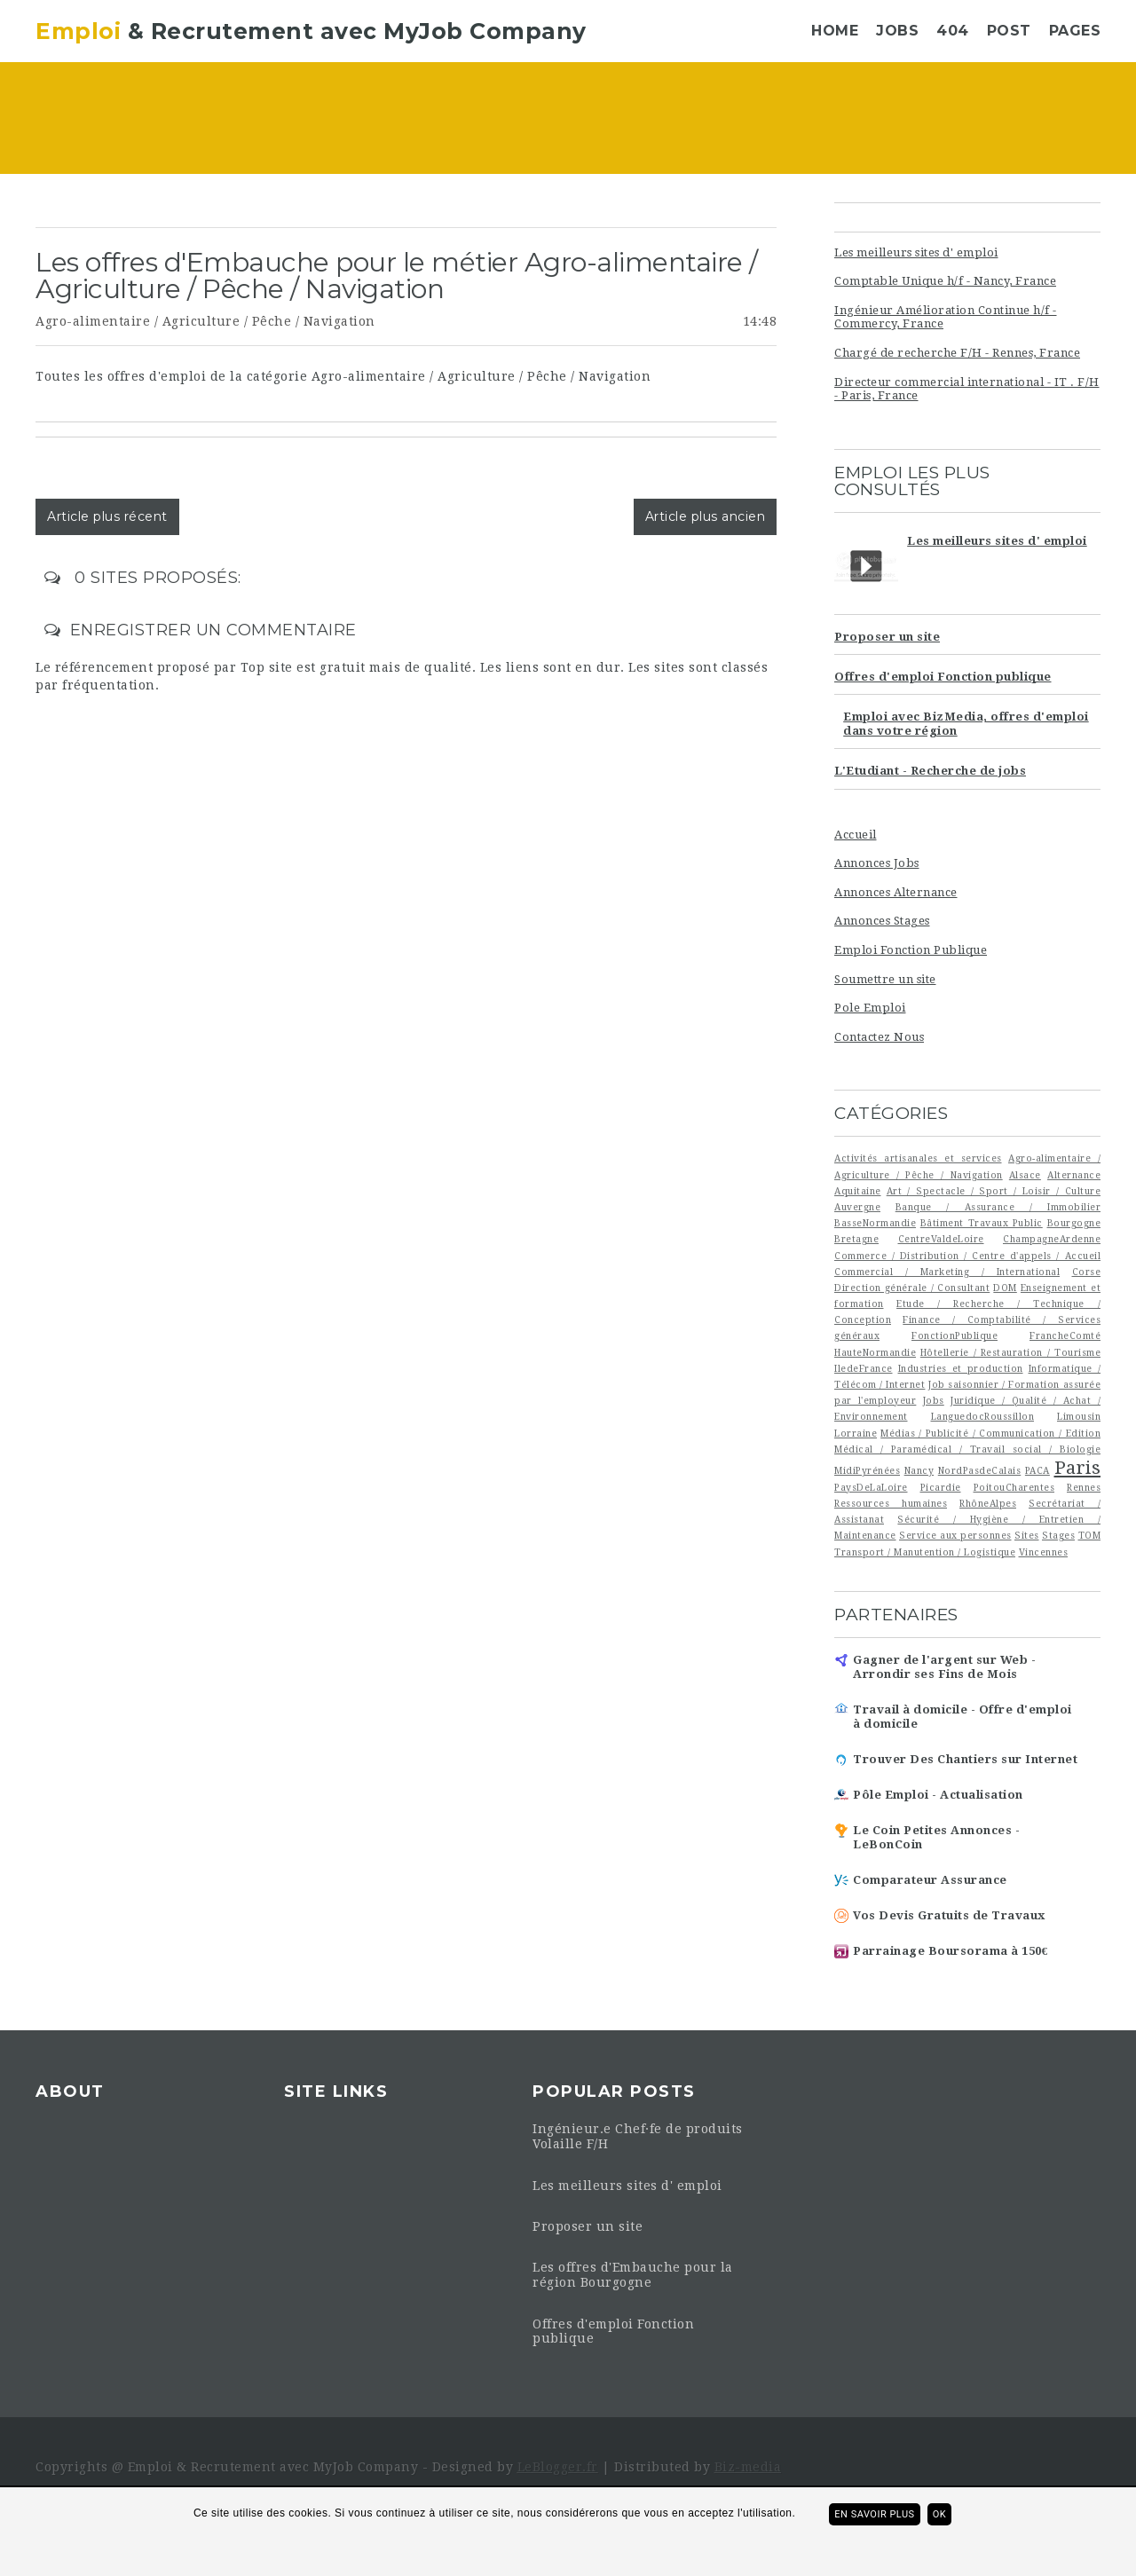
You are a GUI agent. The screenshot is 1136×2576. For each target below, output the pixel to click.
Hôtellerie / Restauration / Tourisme (1010, 1352)
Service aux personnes (955, 1535)
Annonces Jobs (876, 863)
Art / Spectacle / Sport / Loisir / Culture (993, 1191)
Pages (1075, 30)
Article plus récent (107, 516)
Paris (1077, 1467)
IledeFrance (863, 1368)
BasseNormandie (875, 1222)
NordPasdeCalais (980, 1470)
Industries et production (960, 1368)
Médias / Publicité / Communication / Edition (990, 1433)
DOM (1005, 1287)
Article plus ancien (705, 516)
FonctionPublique (954, 1335)
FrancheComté (1065, 1335)
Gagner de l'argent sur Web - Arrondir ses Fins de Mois (944, 1667)
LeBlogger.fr (557, 2467)
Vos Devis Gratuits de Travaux (949, 1915)
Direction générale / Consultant (912, 1287)
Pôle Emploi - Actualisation (938, 1794)
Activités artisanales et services (918, 1158)
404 (952, 30)
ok (939, 2514)
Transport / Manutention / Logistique (924, 1552)
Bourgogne (1074, 1222)
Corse (1086, 1271)
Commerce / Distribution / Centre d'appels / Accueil (967, 1255)
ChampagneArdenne (1051, 1238)
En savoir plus (874, 2514)
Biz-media (748, 2467)
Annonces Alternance (896, 892)
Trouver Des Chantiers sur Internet (965, 1759)
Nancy (919, 1470)
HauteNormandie (875, 1352)
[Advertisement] (675, 120)
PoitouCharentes (1014, 1487)
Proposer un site (887, 636)
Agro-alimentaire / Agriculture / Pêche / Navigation (205, 321)
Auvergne (857, 1206)
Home (834, 30)
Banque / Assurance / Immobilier (997, 1206)
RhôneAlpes (987, 1503)
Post (1009, 30)
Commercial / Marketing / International (947, 1271)
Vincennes (1044, 1552)
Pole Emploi (870, 1007)
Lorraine (855, 1433)
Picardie (940, 1487)
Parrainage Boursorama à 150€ (950, 1951)
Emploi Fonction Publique (910, 950)
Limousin (1078, 1416)
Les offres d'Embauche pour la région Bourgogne (632, 2274)
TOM (1089, 1535)
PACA (1037, 1470)
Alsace (1025, 1175)
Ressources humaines (890, 1503)
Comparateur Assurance (930, 1880)
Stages (1058, 1535)
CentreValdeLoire (941, 1238)
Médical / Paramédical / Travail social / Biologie (967, 1449)
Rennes (1083, 1487)
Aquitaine (857, 1191)
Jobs (897, 30)
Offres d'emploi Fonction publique (943, 676)
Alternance (1073, 1175)
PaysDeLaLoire (871, 1487)
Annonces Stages (882, 920)
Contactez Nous (879, 1037)
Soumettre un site (885, 979)
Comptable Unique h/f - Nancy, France (945, 281)
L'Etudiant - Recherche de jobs (930, 770)
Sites (1026, 1535)
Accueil (855, 834)
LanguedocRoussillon (983, 1416)
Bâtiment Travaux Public (981, 1222)
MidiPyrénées (867, 1470)
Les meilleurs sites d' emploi (916, 252)
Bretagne (856, 1238)
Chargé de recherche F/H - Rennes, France (957, 352)
